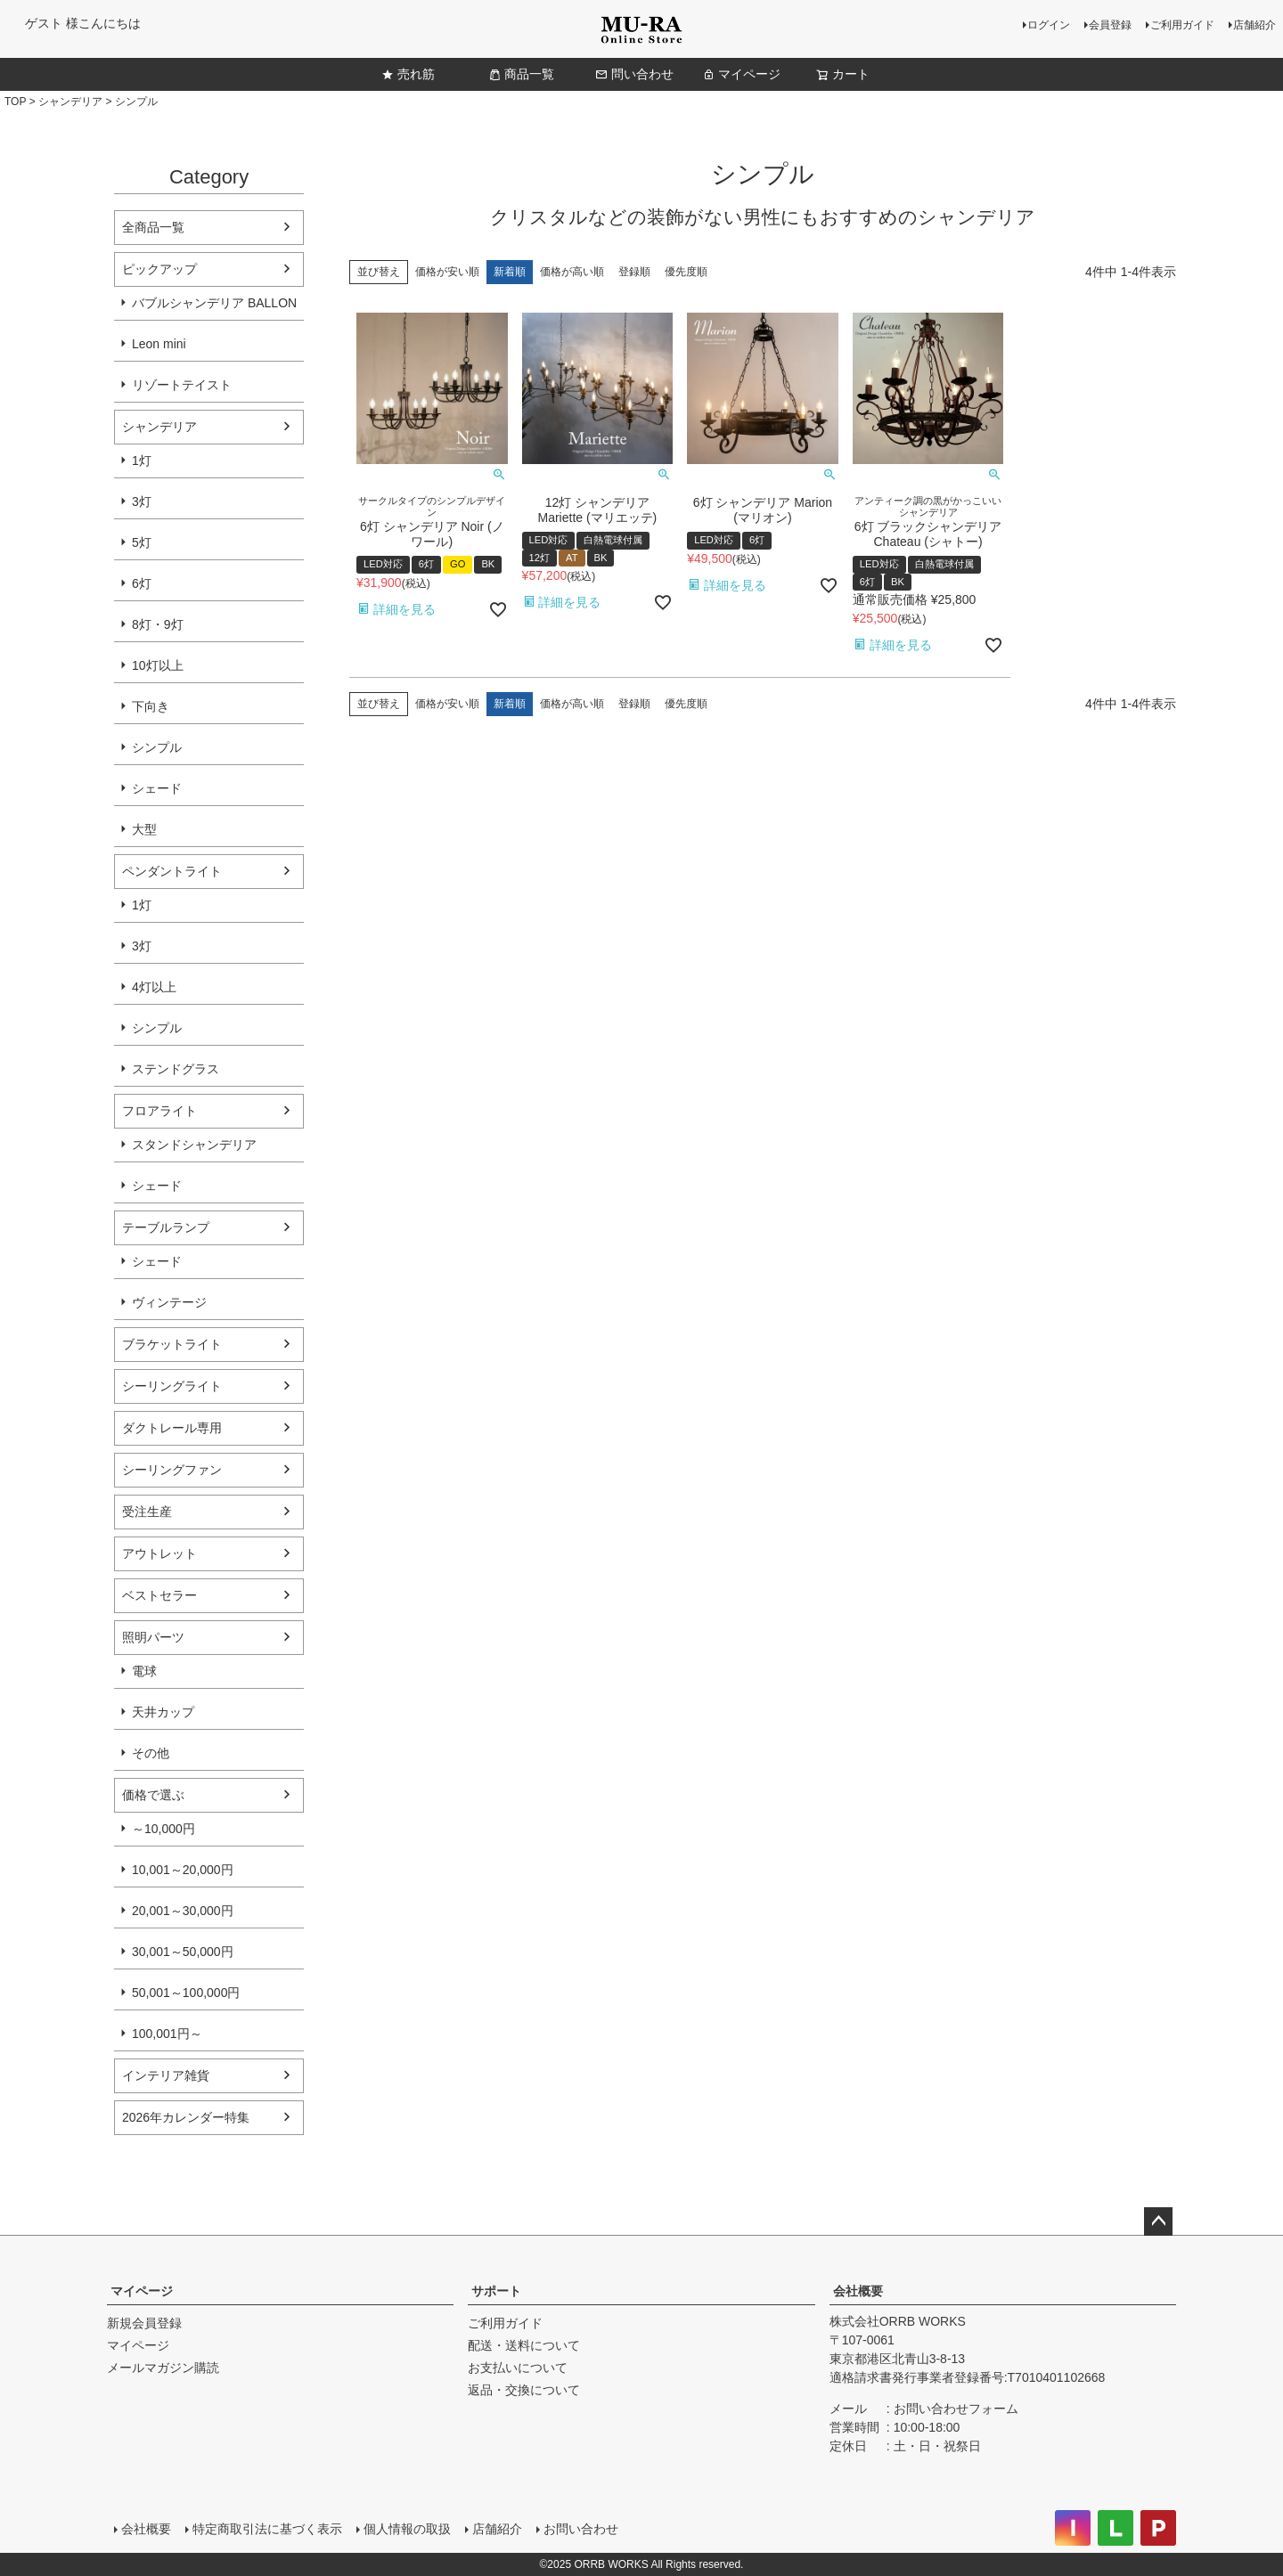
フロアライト (159, 1111)
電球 (144, 1671)
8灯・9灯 (158, 624)
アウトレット (159, 1553)
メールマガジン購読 (163, 2367)
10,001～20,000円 (182, 1870)
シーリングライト (172, 1386)
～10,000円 (163, 1829)
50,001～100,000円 (186, 1992)
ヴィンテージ (169, 1302)
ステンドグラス (175, 1069)
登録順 (634, 271)
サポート (496, 2291)
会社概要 (858, 2291)
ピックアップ (159, 269)
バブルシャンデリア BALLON (214, 303)
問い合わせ (634, 74)
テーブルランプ (165, 1227)
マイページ (741, 74)
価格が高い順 (572, 271)
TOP (15, 101)
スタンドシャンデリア (194, 1144)
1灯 (141, 460)
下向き (150, 706)
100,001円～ (167, 2033)
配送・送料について (524, 2345)
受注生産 (147, 1511)
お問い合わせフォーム (956, 2408)
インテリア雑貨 (165, 2075)
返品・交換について (524, 2390)
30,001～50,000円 (182, 1951)
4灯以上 (154, 987)
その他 (150, 1753)
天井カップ (163, 1712)
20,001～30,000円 (182, 1910)
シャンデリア (70, 101)
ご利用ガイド (1182, 25)
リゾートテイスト (182, 385)
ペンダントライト (172, 871)
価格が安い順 (447, 271)
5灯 (141, 542)
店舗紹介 (1254, 25)
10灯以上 (158, 665)
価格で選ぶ (153, 1795)
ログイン (1048, 25)
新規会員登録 (144, 2323)
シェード (157, 788)
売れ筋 (408, 74)
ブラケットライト (172, 1344)
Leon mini (159, 344)
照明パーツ (153, 1637)
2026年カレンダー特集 (185, 2117)
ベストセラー (159, 1595)
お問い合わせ (580, 2529)
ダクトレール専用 (172, 1428)
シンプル (157, 747)
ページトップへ (1158, 2221)
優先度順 (686, 271)
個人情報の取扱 (407, 2529)
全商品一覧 (153, 227)
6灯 (141, 583)
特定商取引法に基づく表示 (267, 2529)
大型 (144, 829)
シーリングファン (172, 1470)
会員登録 (1110, 25)
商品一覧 (521, 74)
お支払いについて (518, 2367)
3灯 (141, 501)
